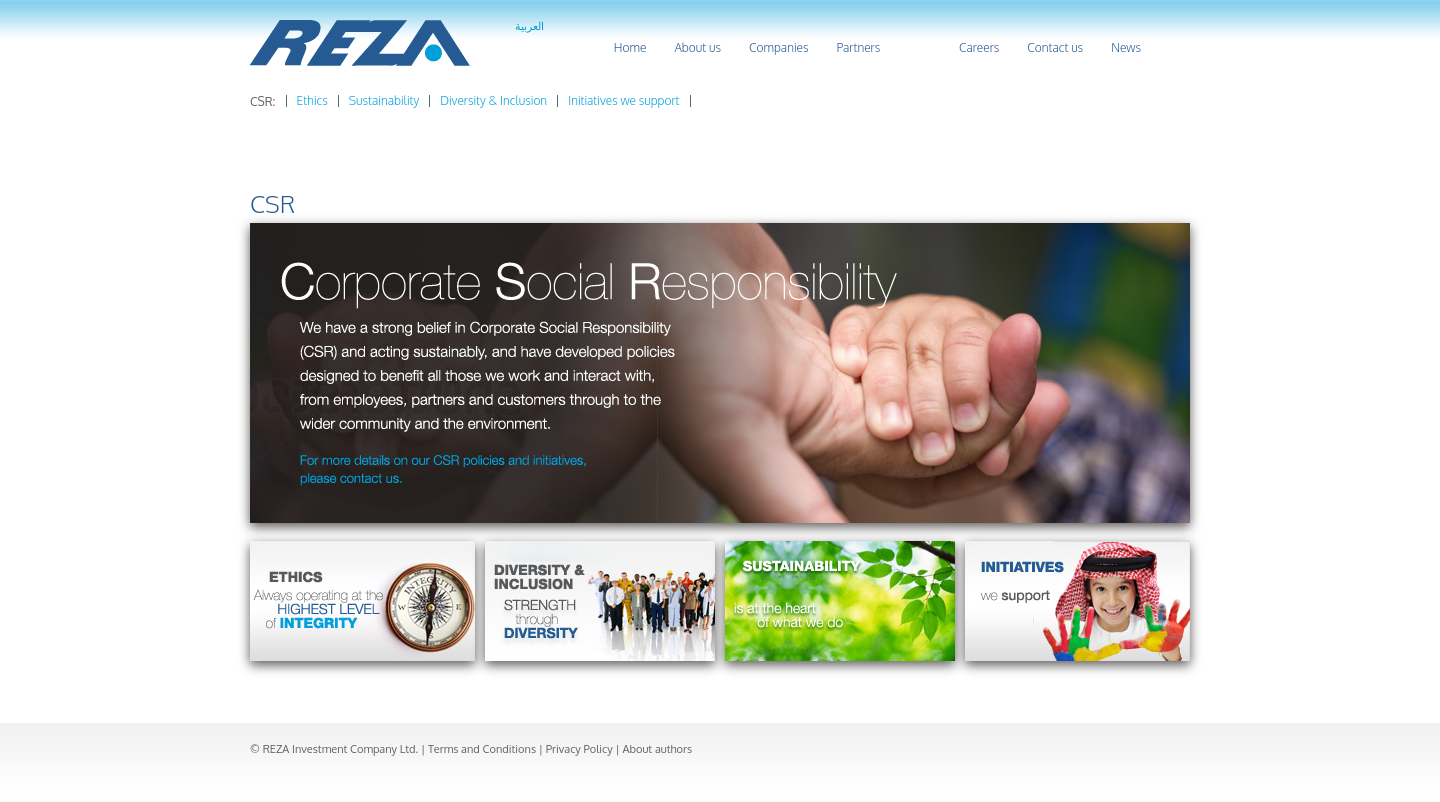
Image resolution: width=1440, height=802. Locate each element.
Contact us (1055, 47)
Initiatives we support (623, 101)
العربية (529, 26)
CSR (919, 47)
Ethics (312, 101)
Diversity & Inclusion (493, 101)
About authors (657, 749)
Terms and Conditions (482, 749)
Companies (779, 47)
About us (697, 47)
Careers (979, 47)
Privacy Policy (579, 749)
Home (630, 47)
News (1126, 47)
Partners (858, 47)
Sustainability (384, 101)
